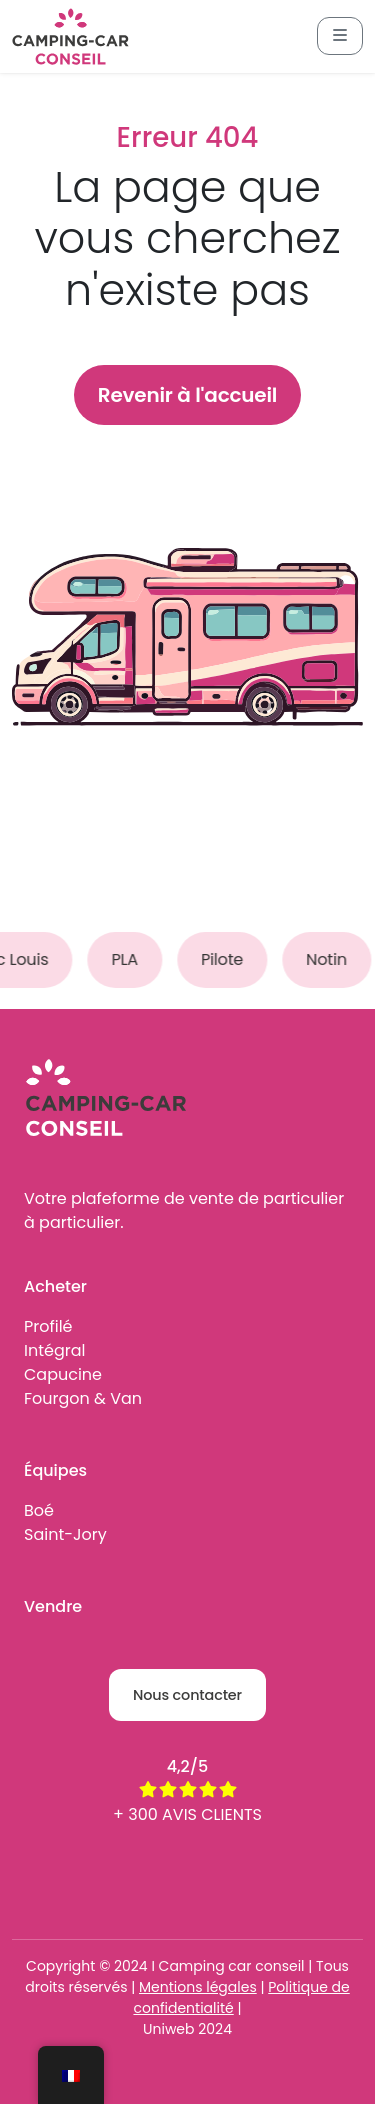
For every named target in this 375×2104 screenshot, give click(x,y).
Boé (39, 1510)
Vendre (53, 1606)
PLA (129, 959)
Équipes (55, 1470)
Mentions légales (198, 1987)
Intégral (54, 1350)
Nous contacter (187, 1695)
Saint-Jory (65, 1534)
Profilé (48, 1326)
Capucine (63, 1374)
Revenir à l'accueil (187, 395)
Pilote (227, 959)
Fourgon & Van (83, 1398)
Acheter (55, 1286)
